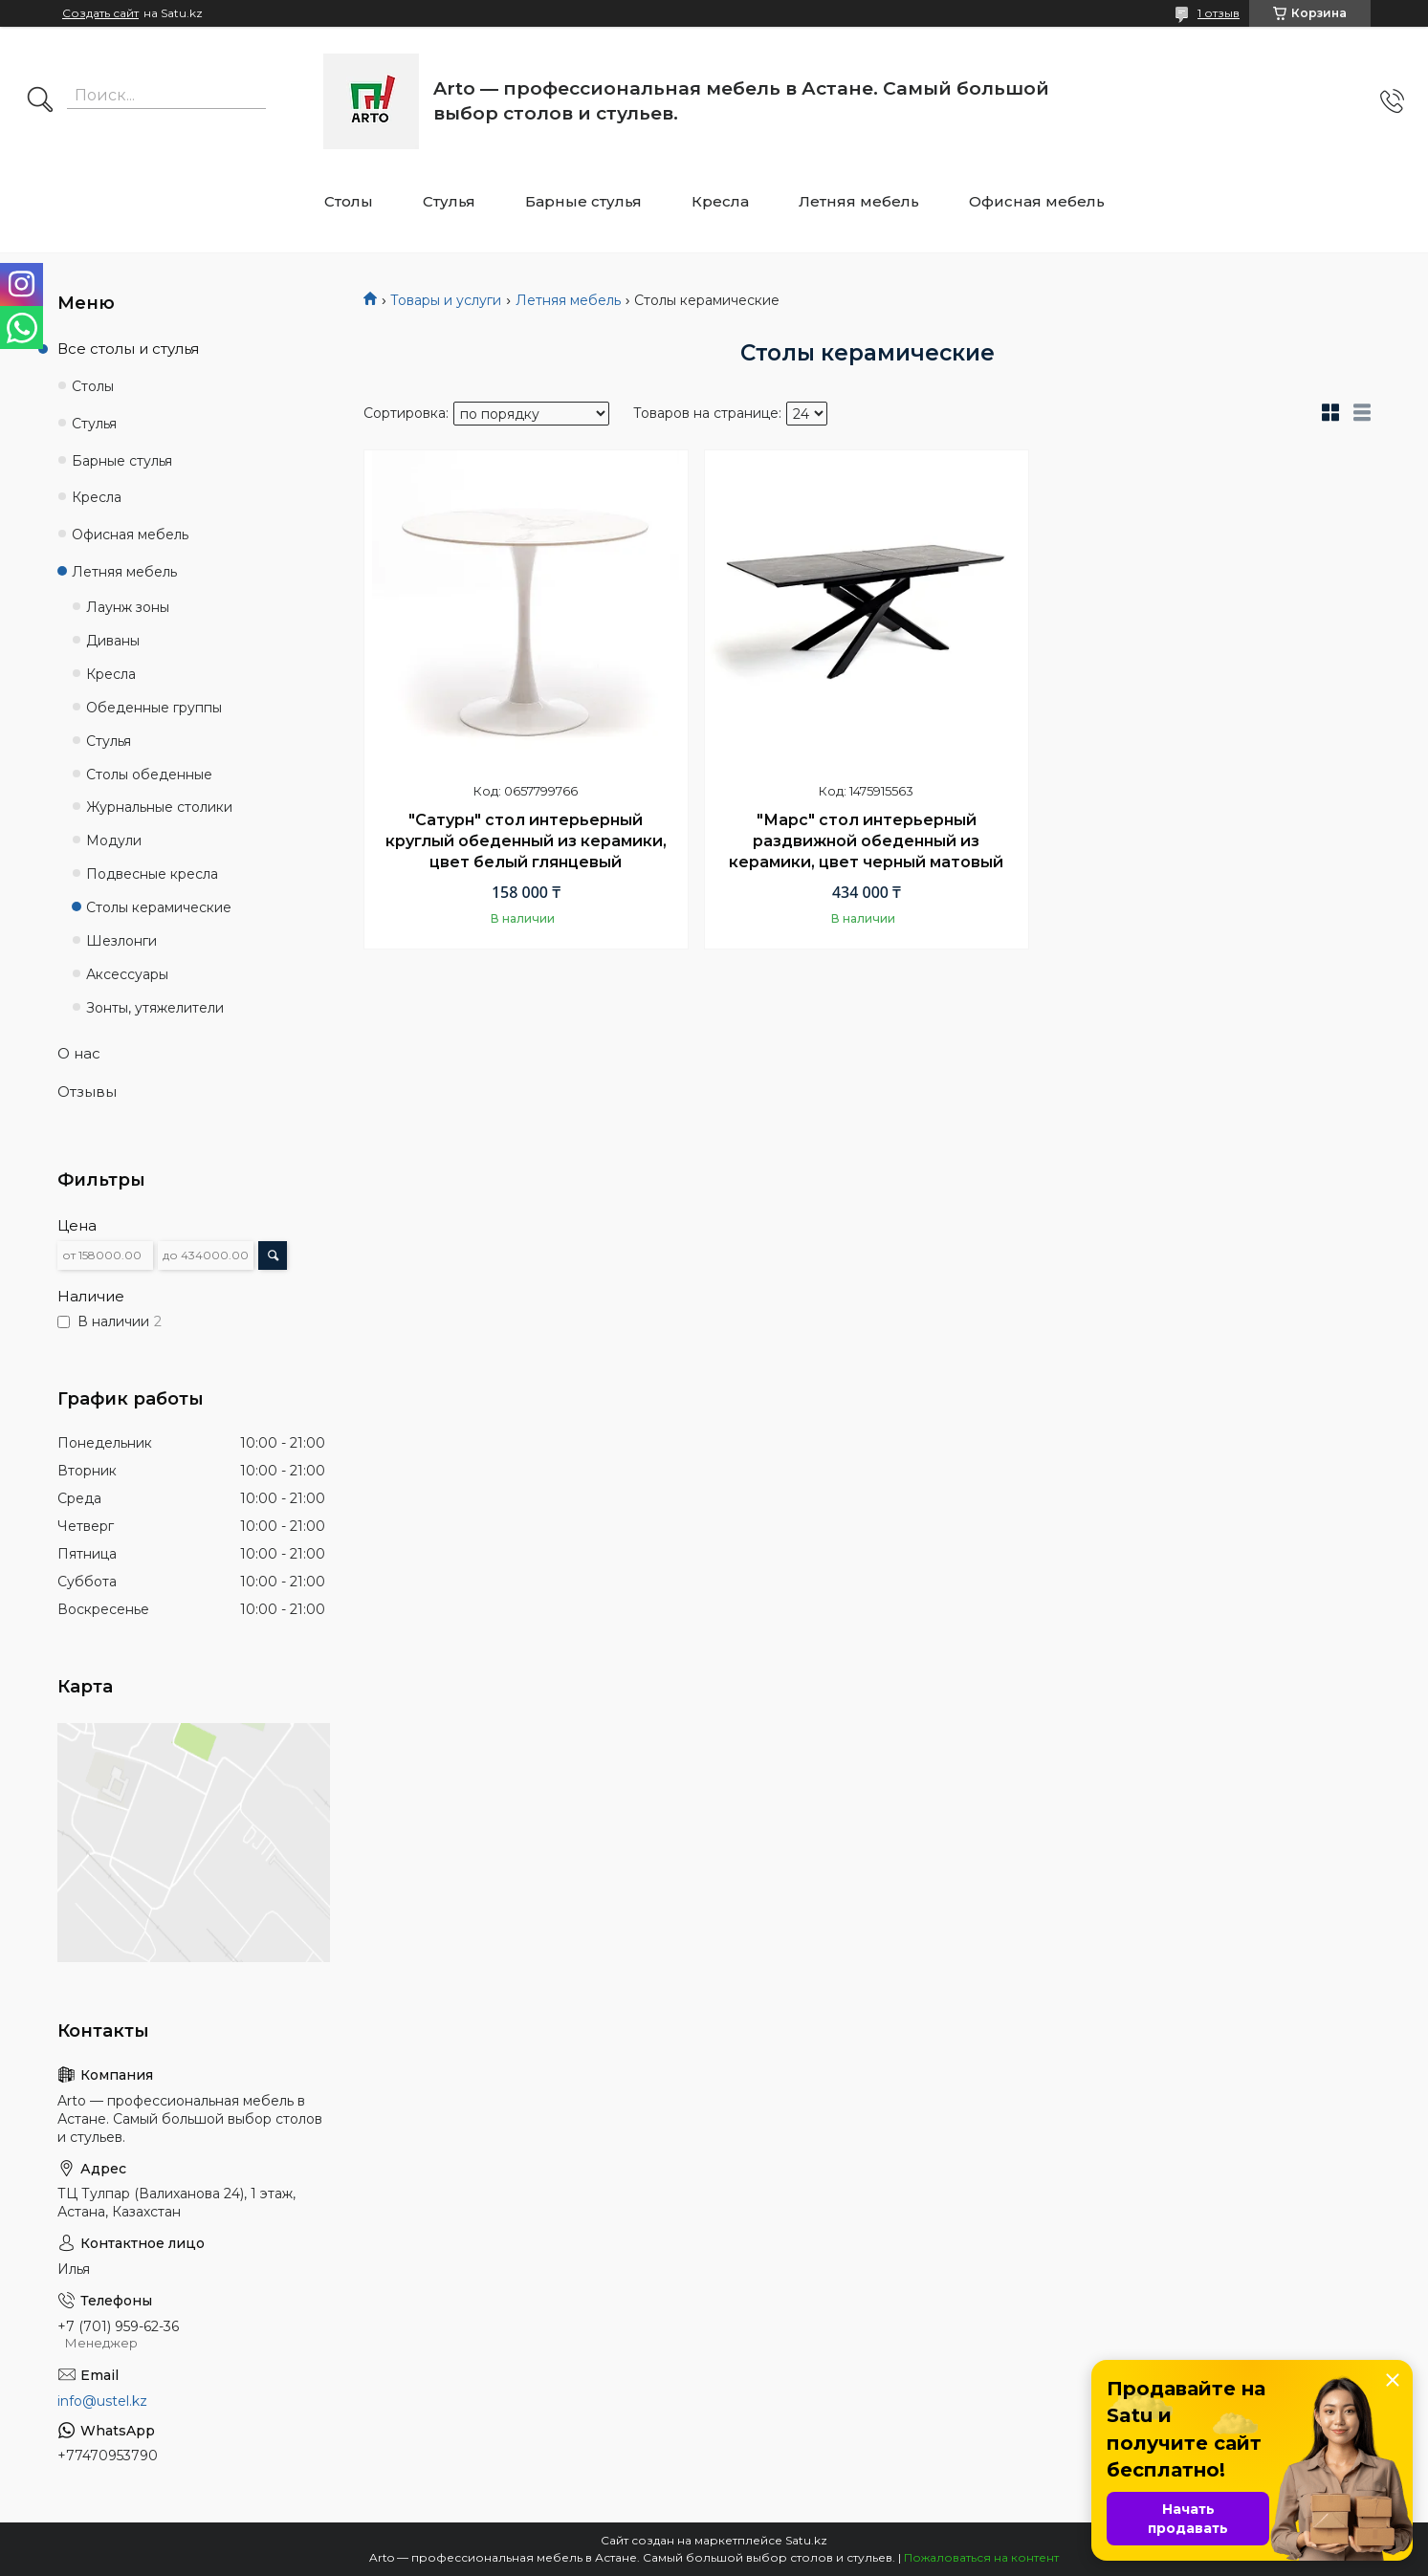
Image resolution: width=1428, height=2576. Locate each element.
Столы (348, 201)
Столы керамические (158, 907)
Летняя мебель (859, 201)
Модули (114, 840)
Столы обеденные (149, 774)
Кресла (720, 201)
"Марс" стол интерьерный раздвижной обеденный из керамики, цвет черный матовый (866, 840)
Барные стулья (583, 201)
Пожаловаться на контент (981, 2557)
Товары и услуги (445, 300)
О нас (78, 1053)
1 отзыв (1218, 13)
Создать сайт (100, 13)
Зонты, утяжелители (155, 1007)
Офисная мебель (1037, 201)
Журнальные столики (159, 807)
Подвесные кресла (152, 874)
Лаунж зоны (127, 607)
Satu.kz (806, 2540)
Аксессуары (127, 974)
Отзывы (87, 1091)
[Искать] (40, 101)
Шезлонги (121, 941)
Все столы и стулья (128, 348)
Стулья (449, 201)
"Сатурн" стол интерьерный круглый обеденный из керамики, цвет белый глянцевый (526, 840)
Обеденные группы (154, 707)
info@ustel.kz (102, 2401)
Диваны (113, 640)
